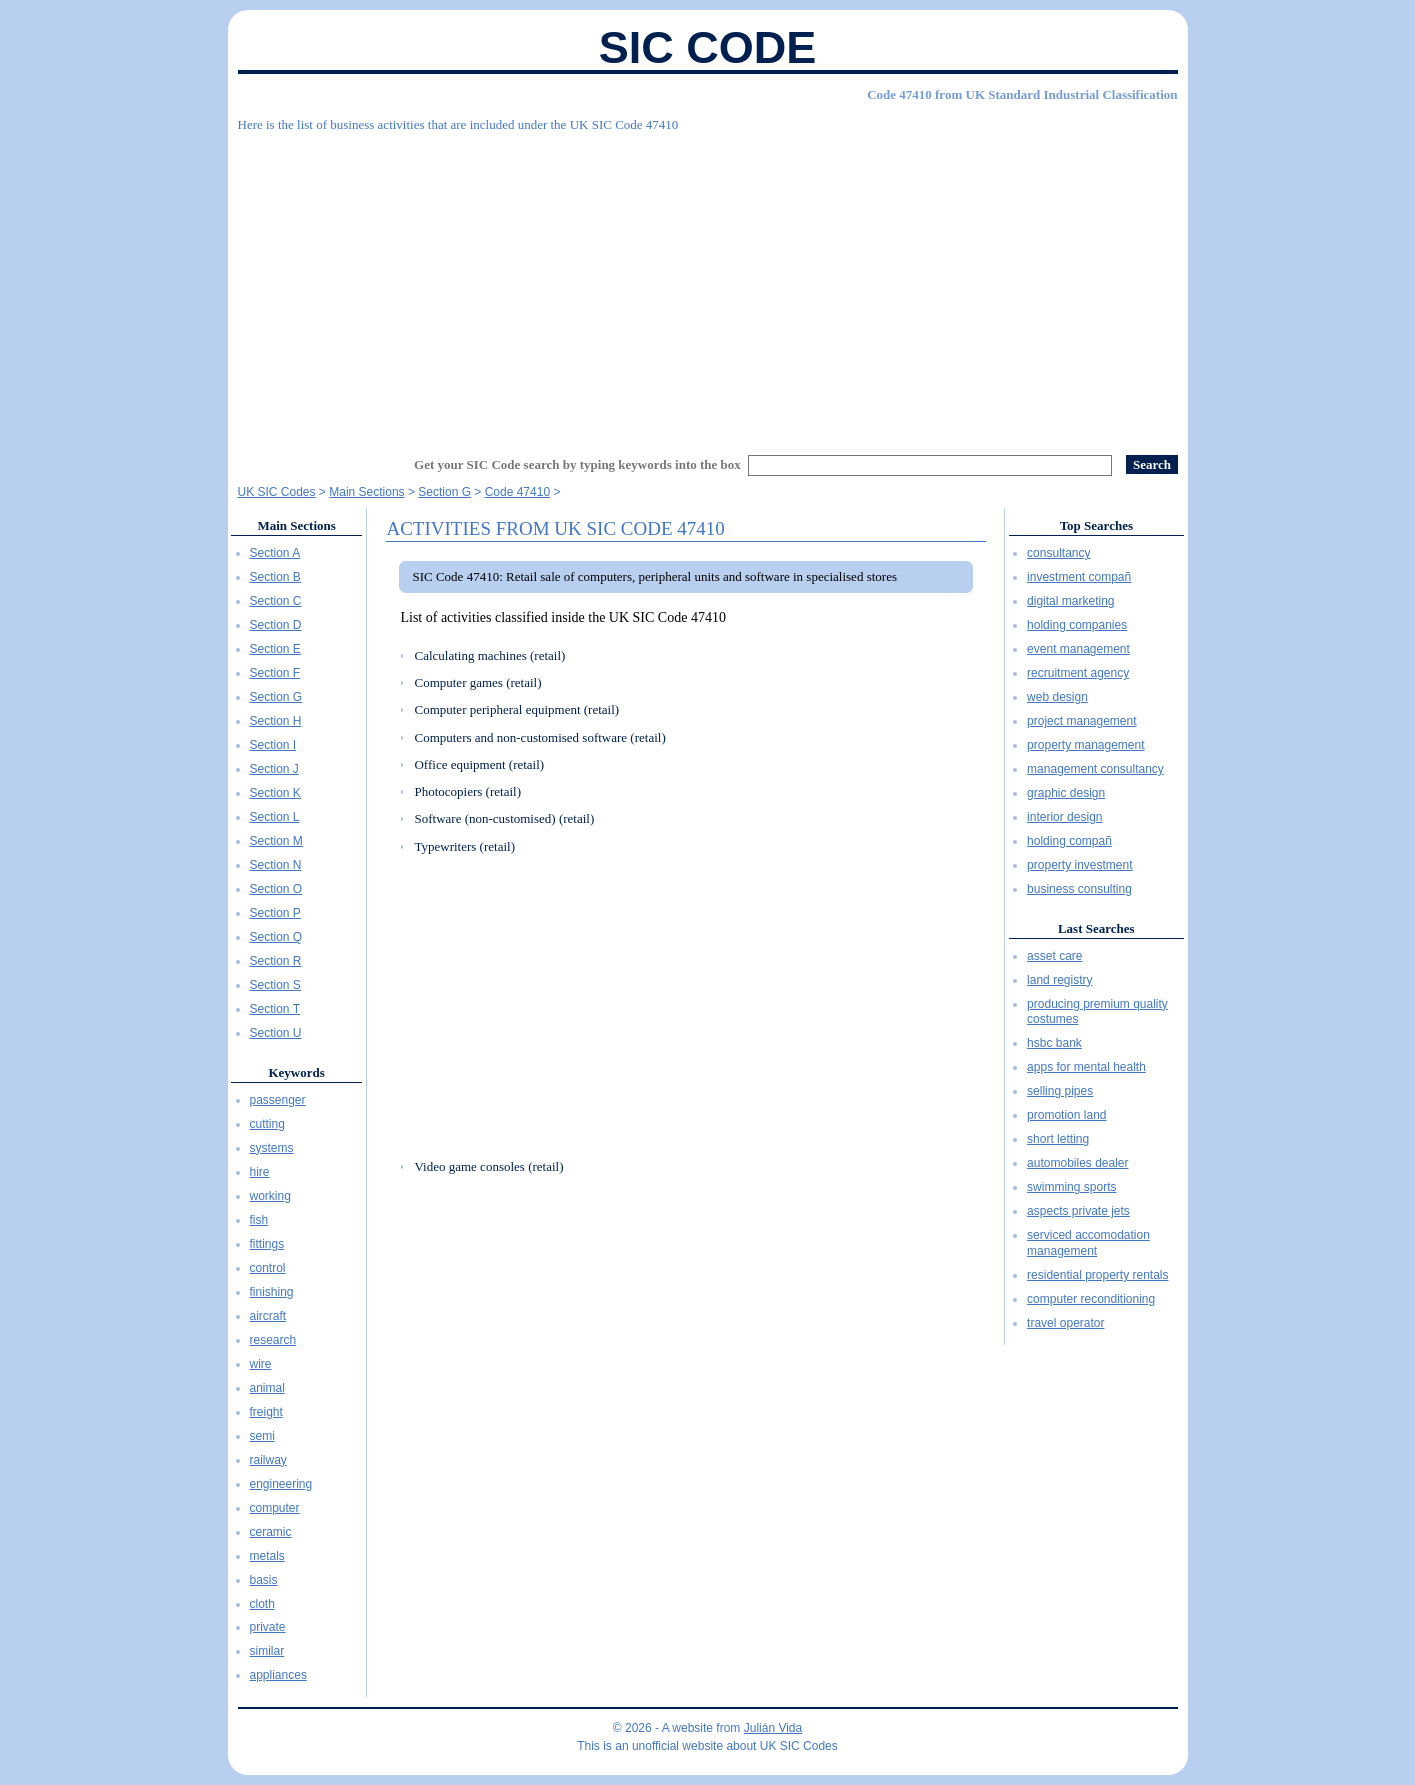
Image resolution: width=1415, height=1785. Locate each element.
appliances (278, 1675)
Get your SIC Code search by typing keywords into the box (577, 464)
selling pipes (1060, 1091)
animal (267, 1388)
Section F (275, 673)
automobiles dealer (1077, 1163)
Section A (275, 553)
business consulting (1079, 889)
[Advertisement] (708, 285)
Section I (273, 745)
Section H (276, 721)
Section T (275, 1009)
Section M (276, 841)
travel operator (1065, 1323)
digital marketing (1070, 601)
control (268, 1268)
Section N (276, 865)
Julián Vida (773, 1728)
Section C (276, 601)
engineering (281, 1484)
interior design (1064, 817)
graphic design (1066, 793)
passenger (278, 1100)
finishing (272, 1292)
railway (268, 1460)
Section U (276, 1033)
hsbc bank (1054, 1043)
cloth (262, 1604)
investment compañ (1079, 577)
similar (267, 1651)
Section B (275, 577)
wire (261, 1364)
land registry (1059, 980)
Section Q (276, 937)
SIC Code (708, 47)
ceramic (271, 1532)
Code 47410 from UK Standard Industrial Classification (1022, 94)
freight (266, 1412)
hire (260, 1172)
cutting (267, 1124)
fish (259, 1220)
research (273, 1340)
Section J (274, 769)
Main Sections (296, 525)
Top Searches (1096, 525)
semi (262, 1436)
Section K (275, 793)
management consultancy (1095, 769)
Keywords (296, 1072)
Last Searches (1096, 928)
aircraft (268, 1316)
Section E (275, 649)
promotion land (1066, 1115)
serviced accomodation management (1088, 1243)
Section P (275, 913)
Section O (276, 889)
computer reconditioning (1091, 1299)
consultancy (1058, 553)
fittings (267, 1244)
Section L (275, 817)
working (270, 1196)
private (268, 1627)
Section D (276, 625)
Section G (276, 697)
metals (267, 1556)
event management (1078, 649)
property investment (1079, 865)
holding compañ (1069, 841)
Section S (275, 985)
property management (1085, 745)
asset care (1054, 956)
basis (264, 1580)
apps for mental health (1086, 1067)
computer (275, 1508)
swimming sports (1071, 1187)
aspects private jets (1078, 1211)
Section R (276, 961)
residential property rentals (1097, 1275)
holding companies (1077, 625)
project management (1081, 721)
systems (272, 1148)
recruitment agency (1078, 673)
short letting (1058, 1139)
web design (1057, 697)
